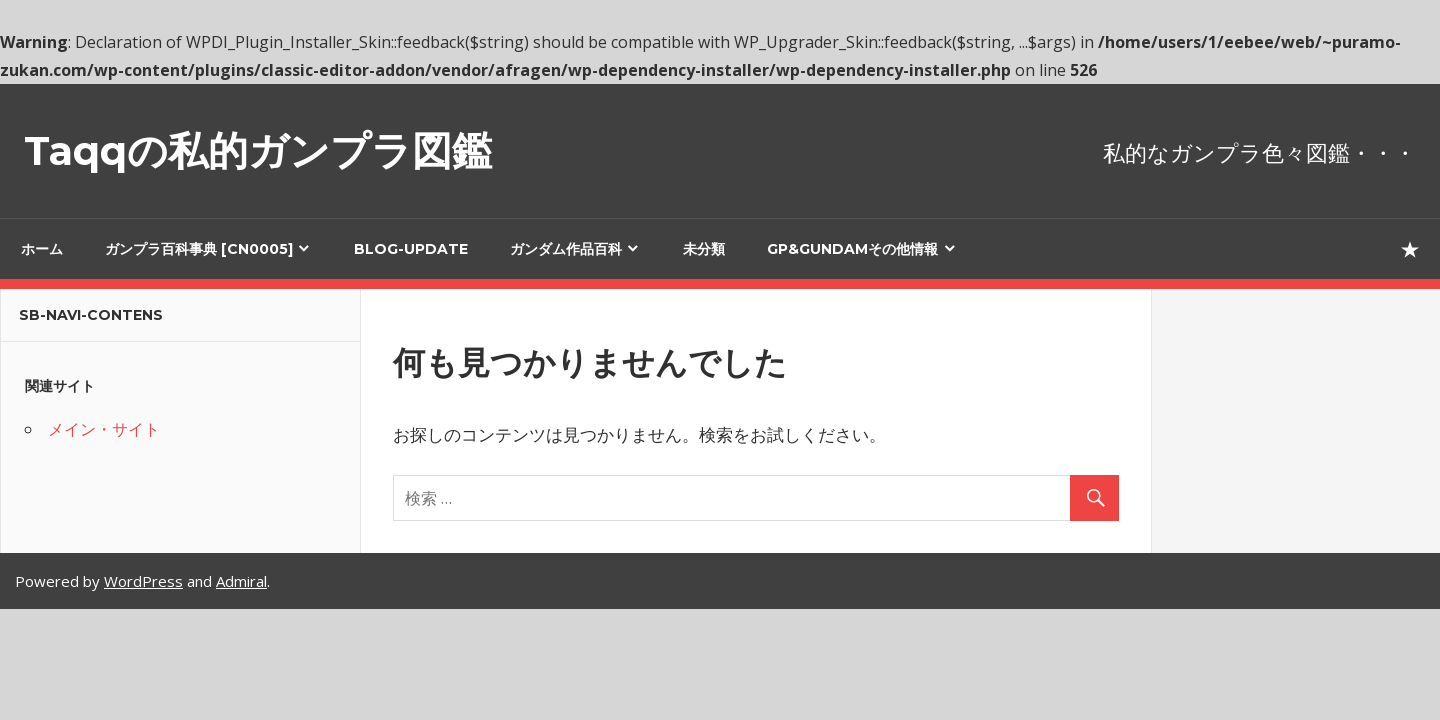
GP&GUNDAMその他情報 (852, 249)
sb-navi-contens (91, 315)
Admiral (241, 581)
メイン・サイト (104, 429)
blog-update (411, 249)
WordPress (143, 581)
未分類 (704, 249)
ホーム (42, 249)
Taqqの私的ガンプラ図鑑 (258, 150)
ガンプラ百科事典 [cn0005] (199, 249)
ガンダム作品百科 (566, 249)
